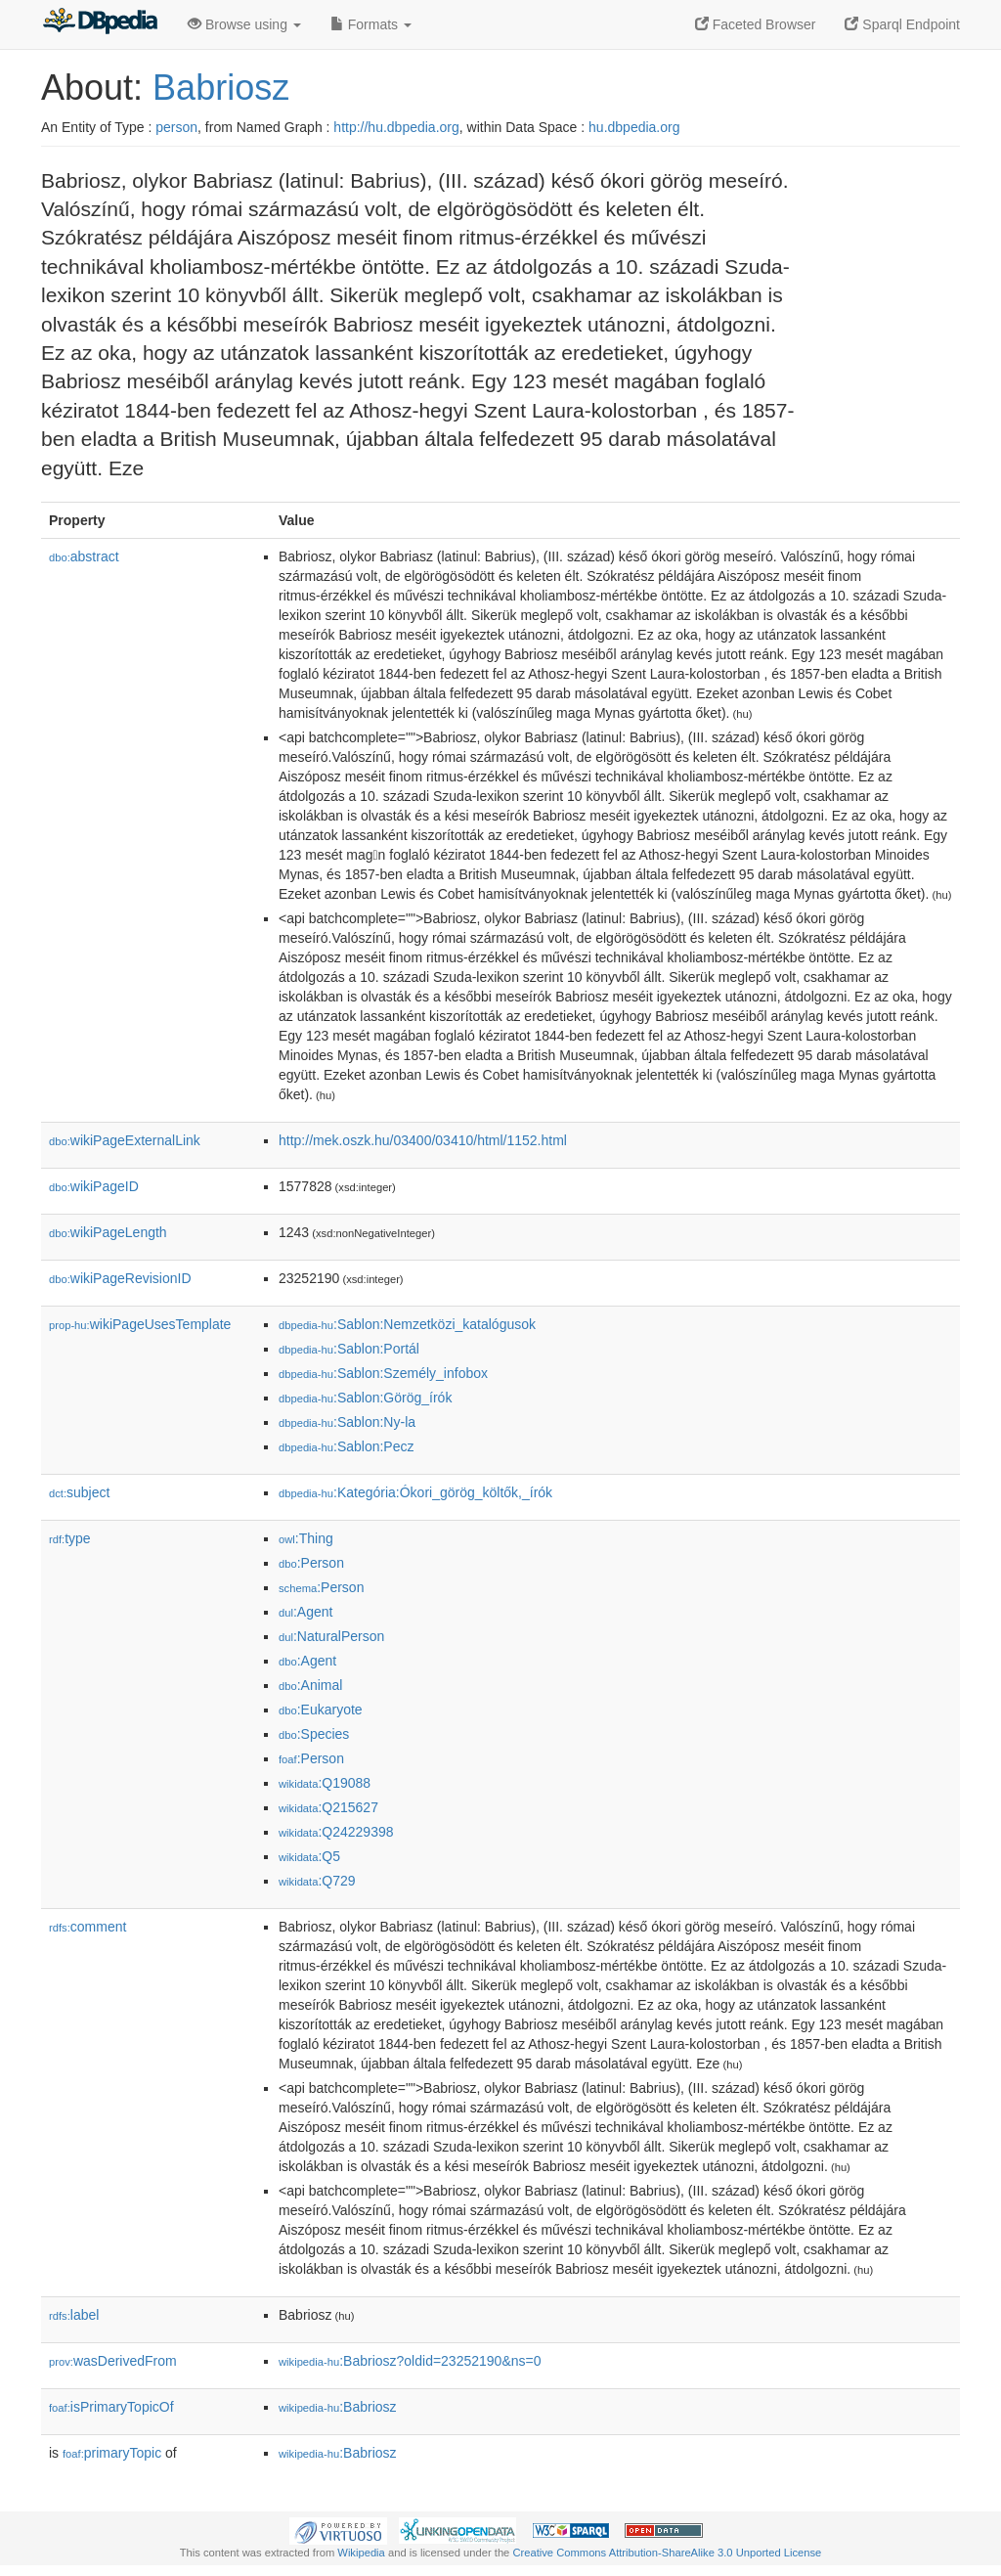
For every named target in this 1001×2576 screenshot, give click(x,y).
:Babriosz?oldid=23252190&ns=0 (410, 2361)
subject (79, 1492)
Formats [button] (371, 24)
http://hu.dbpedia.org (395, 127)
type (70, 1538)
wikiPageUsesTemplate (140, 1324)
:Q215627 (328, 1807)
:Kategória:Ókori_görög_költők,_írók (415, 1492)
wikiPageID (94, 1186)
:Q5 (309, 1856)
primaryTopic (112, 2453)
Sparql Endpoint (902, 24)
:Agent (305, 1612)
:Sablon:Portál (349, 1348)
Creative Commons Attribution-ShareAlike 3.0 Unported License (666, 2552)
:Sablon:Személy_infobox (383, 1373)
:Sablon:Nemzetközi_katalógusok (407, 1324)
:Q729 (317, 1880)
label (74, 2315)
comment (87, 1926)
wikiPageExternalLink (124, 1140)
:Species (314, 1734)
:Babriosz (338, 2407)
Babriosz (220, 87)
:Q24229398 (336, 1832)
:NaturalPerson (331, 1636)
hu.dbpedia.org (633, 127)
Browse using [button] (244, 24)
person (176, 127)
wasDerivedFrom (113, 2361)
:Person (311, 1563)
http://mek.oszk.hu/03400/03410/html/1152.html (423, 1140)
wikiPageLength (108, 1232)
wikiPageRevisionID (120, 1278)
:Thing (306, 1538)
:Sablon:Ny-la (347, 1422)
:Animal (310, 1685)
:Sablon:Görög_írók (365, 1397)
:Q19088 (324, 1783)
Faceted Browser (755, 24)
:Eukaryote (321, 1709)
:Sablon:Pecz (346, 1446)
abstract (84, 556)
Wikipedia (361, 2552)
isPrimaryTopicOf (111, 2407)
